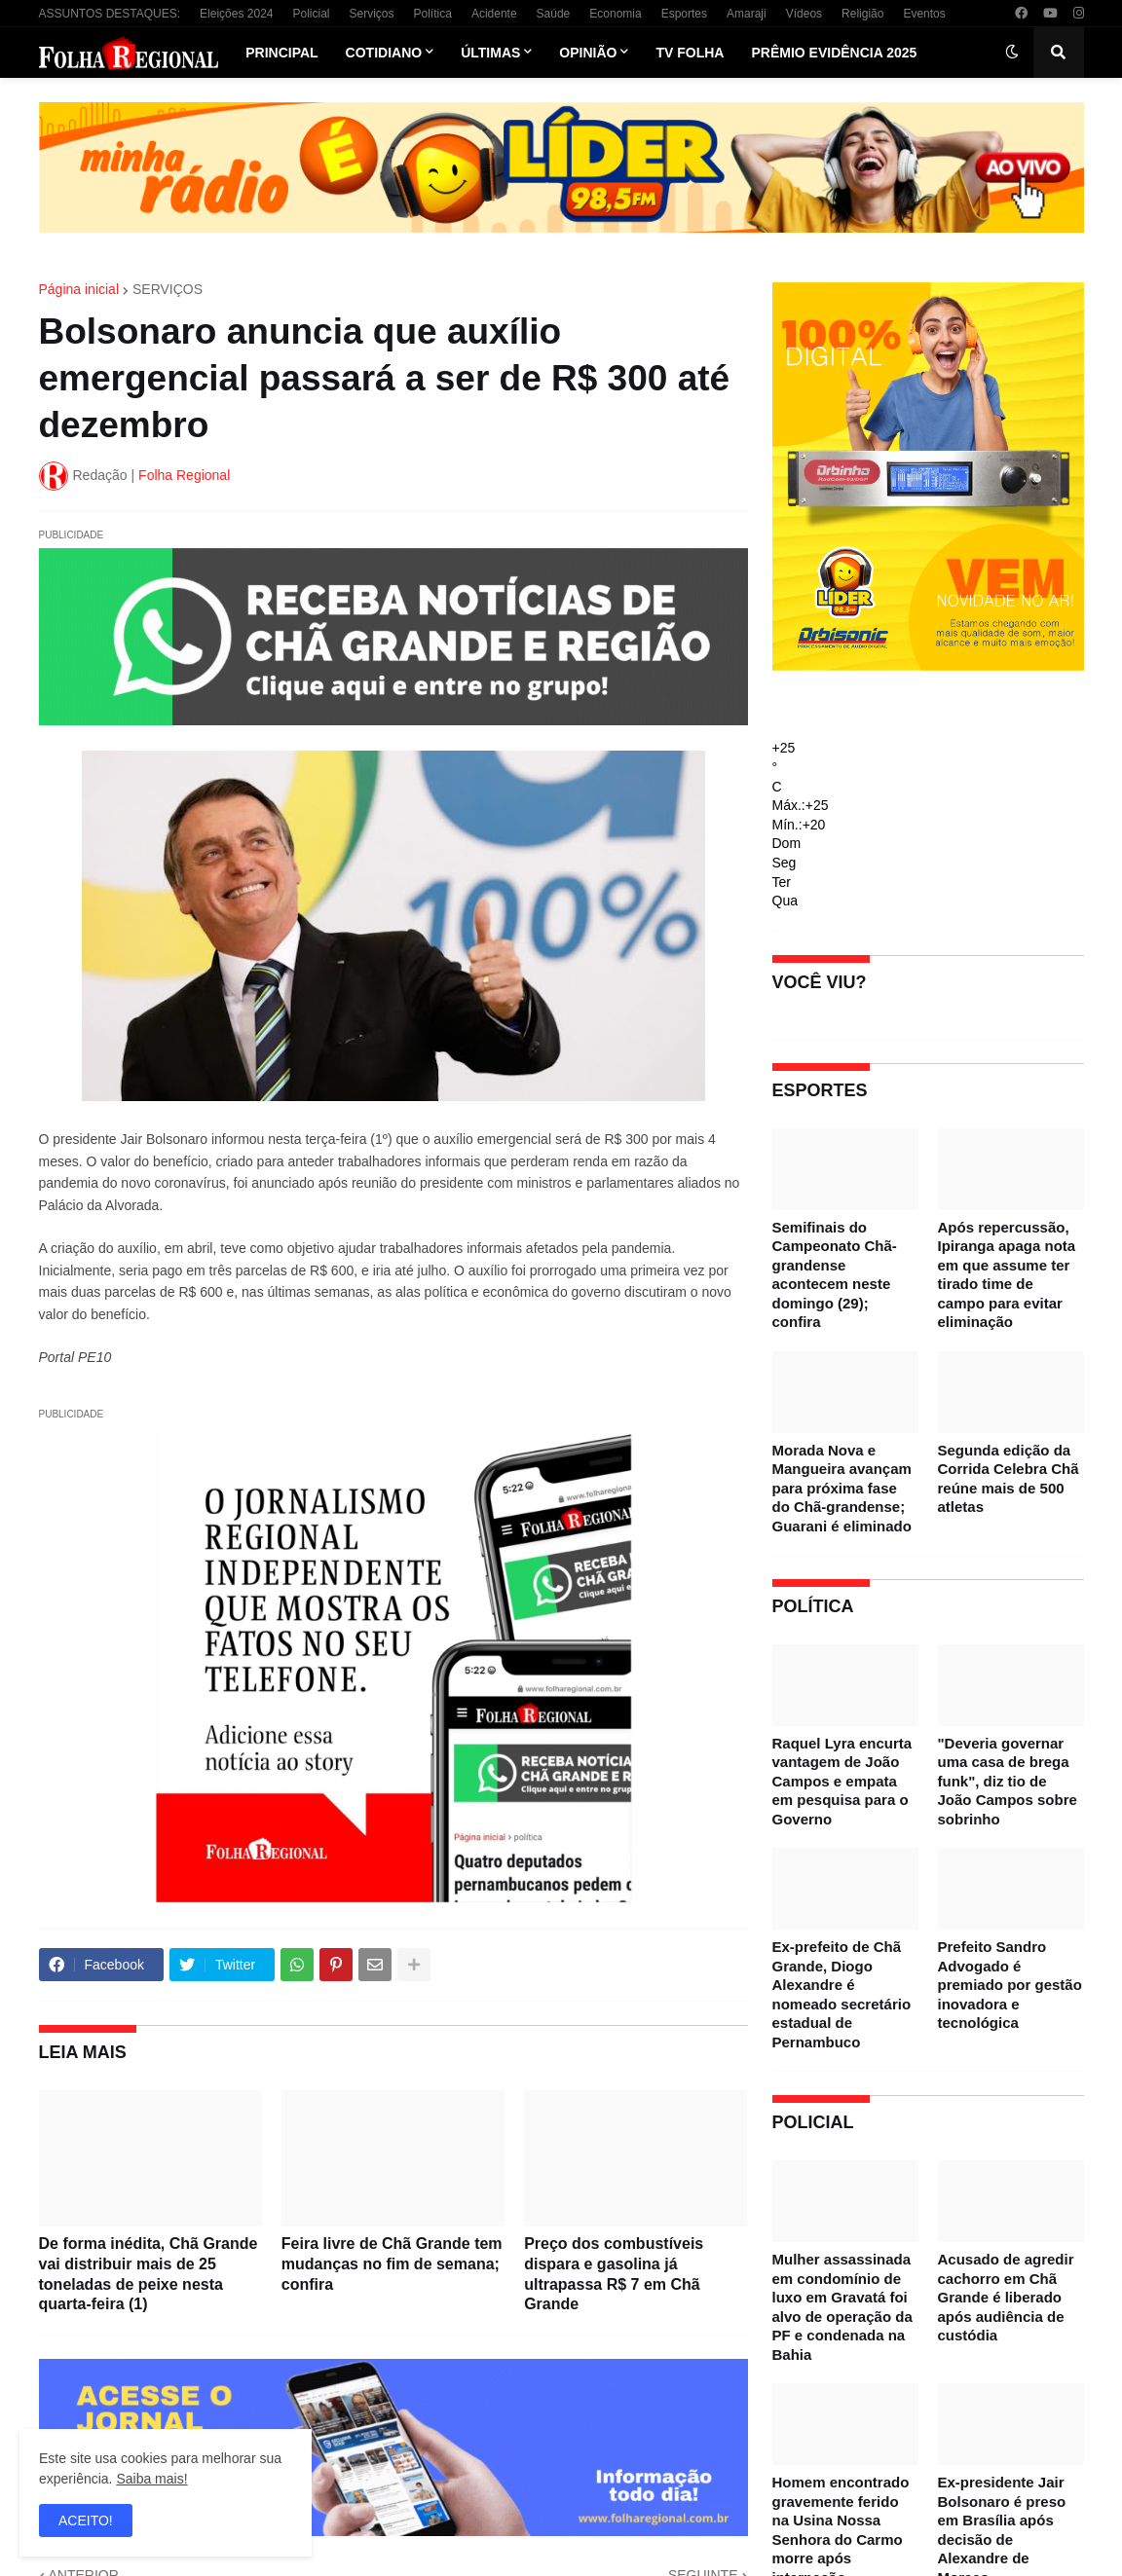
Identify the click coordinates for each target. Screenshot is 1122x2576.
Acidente (494, 13)
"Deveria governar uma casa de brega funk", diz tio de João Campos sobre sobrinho (1007, 1781)
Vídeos (804, 13)
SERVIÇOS (167, 289)
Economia (615, 13)
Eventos (924, 13)
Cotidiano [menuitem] (384, 52)
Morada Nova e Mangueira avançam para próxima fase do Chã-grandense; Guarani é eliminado (842, 1488)
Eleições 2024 (236, 13)
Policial (310, 13)
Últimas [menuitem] (490, 52)
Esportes (684, 13)
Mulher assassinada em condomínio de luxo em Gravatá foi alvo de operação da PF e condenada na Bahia (842, 2307)
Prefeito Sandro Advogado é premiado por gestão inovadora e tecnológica (1010, 1984)
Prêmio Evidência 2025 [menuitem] (833, 52)
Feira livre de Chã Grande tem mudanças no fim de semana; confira (392, 2264)
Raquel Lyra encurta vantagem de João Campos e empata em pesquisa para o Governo (842, 1781)
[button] (1012, 52)
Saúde (554, 13)
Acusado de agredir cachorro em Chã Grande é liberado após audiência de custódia (1006, 2297)
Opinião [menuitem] (588, 52)
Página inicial (79, 289)
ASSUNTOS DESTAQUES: (110, 13)
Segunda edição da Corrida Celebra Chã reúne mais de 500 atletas (1008, 1479)
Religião (862, 13)
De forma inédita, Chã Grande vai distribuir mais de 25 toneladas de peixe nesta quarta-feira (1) (148, 2273)
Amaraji (747, 13)
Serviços (372, 13)
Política (433, 13)
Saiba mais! (151, 2478)
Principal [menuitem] (281, 52)
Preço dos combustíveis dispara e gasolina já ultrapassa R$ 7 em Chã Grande (613, 2273)
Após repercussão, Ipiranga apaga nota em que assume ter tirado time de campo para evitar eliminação (1007, 1275)
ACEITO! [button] (85, 2520)
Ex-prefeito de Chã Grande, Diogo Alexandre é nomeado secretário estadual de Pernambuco (842, 1994)
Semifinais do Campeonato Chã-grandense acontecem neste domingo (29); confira (834, 1275)
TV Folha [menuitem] (689, 52)
